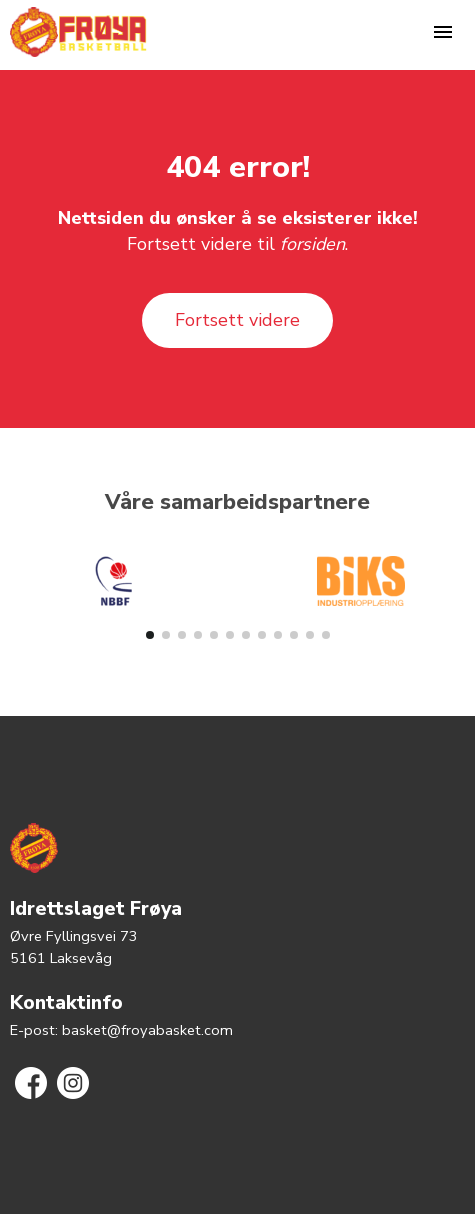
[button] (150, 635)
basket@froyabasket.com (147, 1030)
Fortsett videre (237, 320)
